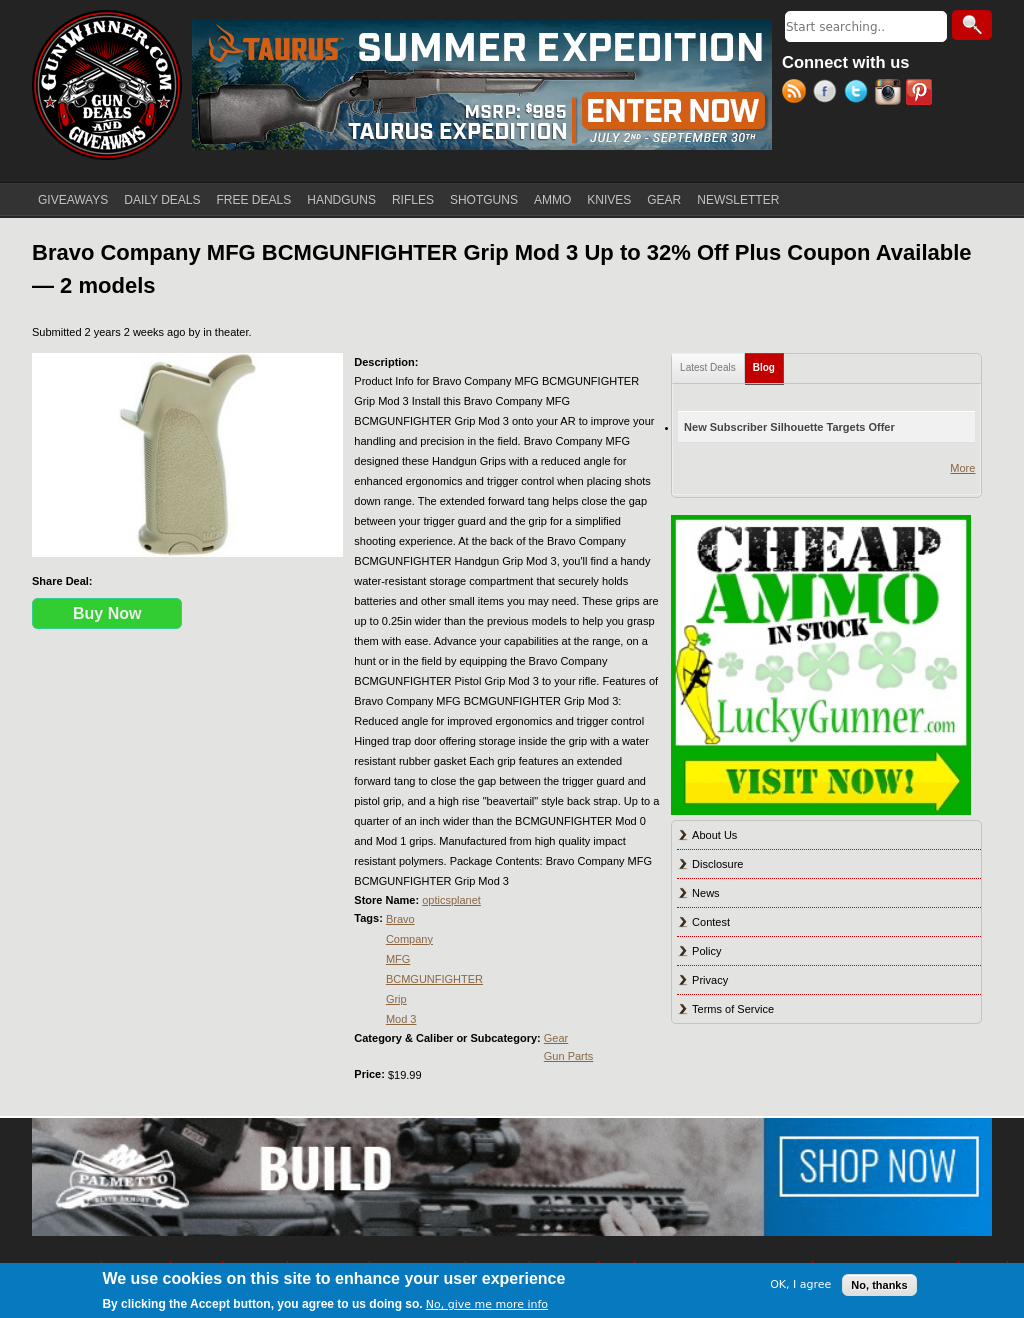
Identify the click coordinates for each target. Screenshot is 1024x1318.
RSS (797, 94)
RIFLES (413, 200)
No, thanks (879, 1285)
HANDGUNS (341, 200)
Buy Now (107, 613)
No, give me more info (487, 1304)
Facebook (828, 94)
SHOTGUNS (484, 200)
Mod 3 (401, 1019)
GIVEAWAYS (73, 200)
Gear (556, 1038)
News (706, 893)
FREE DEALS (254, 200)
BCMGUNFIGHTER (434, 979)
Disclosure (717, 864)
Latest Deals (708, 367)
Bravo (400, 919)
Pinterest (921, 94)
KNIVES (609, 200)
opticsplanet (451, 900)
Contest (711, 922)
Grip (396, 999)
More (962, 468)
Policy (706, 951)
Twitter (859, 94)
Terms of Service (733, 1009)
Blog (768, 363)
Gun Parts (569, 1056)
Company (409, 939)
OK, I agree (800, 1284)
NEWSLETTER (738, 200)
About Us (714, 835)
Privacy (710, 980)
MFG (398, 959)
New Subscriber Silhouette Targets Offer (789, 427)
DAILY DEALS (162, 200)
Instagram (890, 94)
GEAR (664, 200)
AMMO (552, 200)
